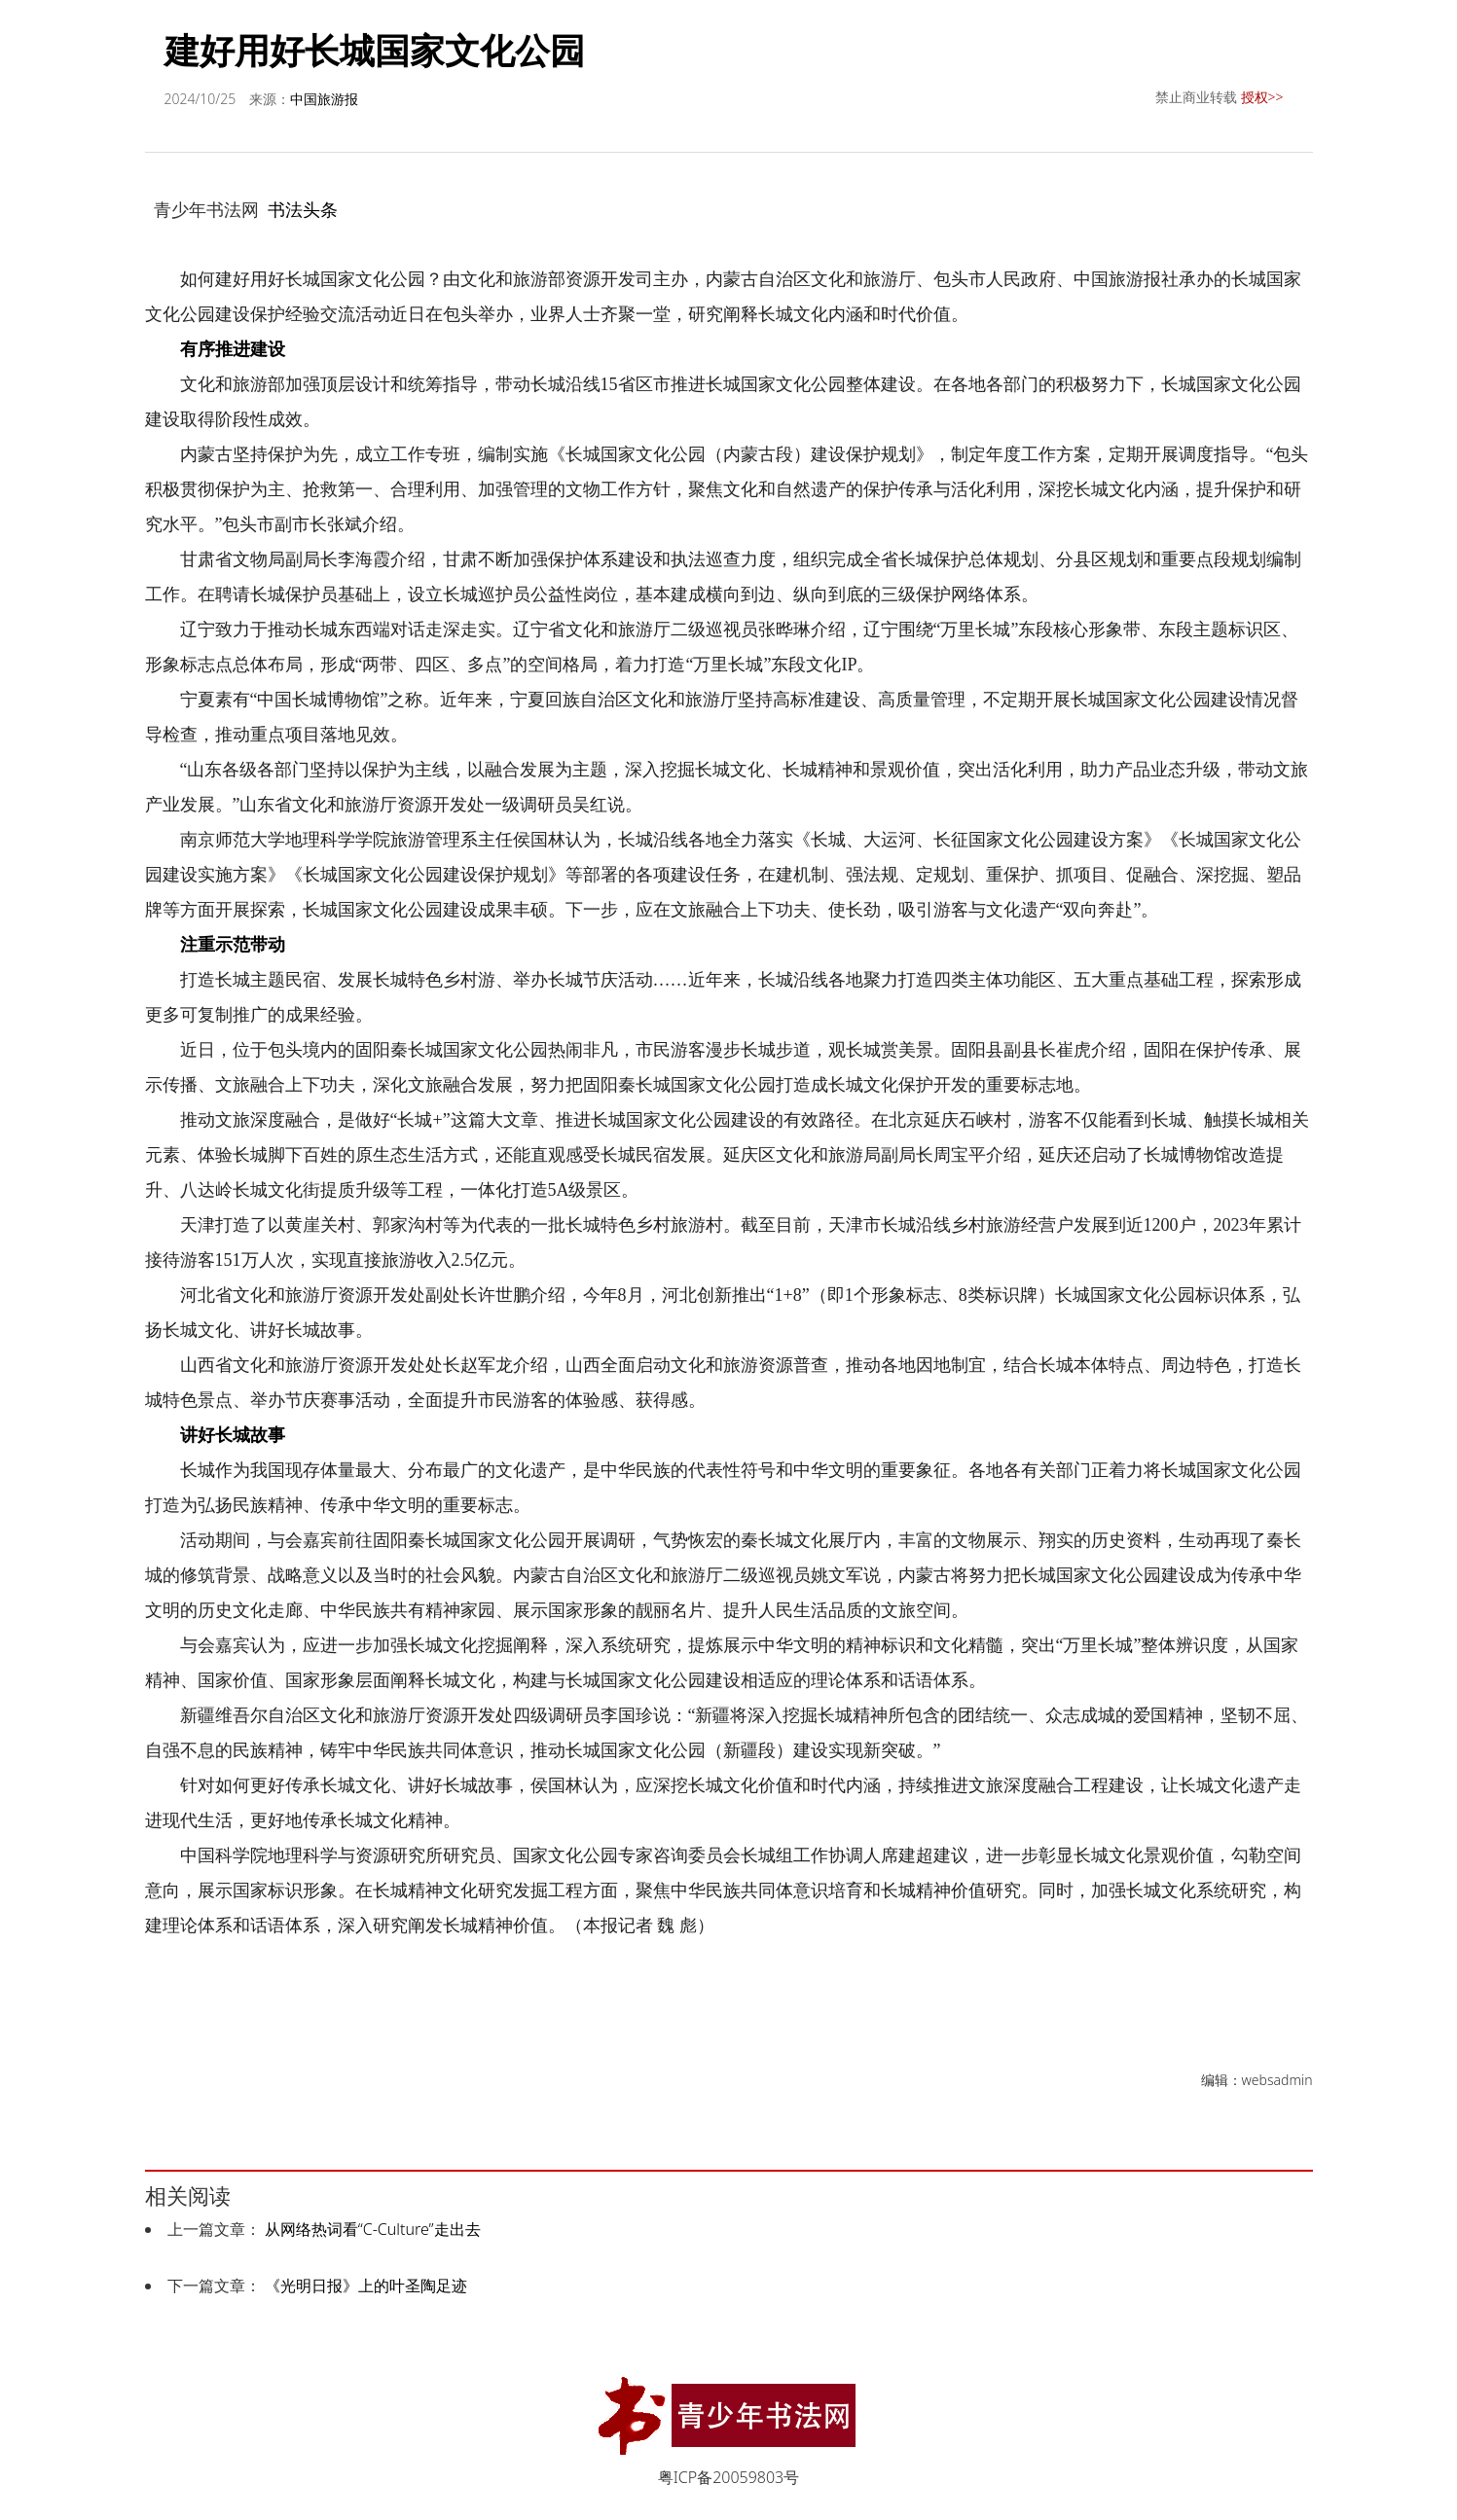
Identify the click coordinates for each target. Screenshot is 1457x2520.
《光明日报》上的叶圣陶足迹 (366, 2285)
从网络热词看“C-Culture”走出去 (373, 2229)
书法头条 (303, 209)
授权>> (1262, 97)
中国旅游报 (324, 99)
